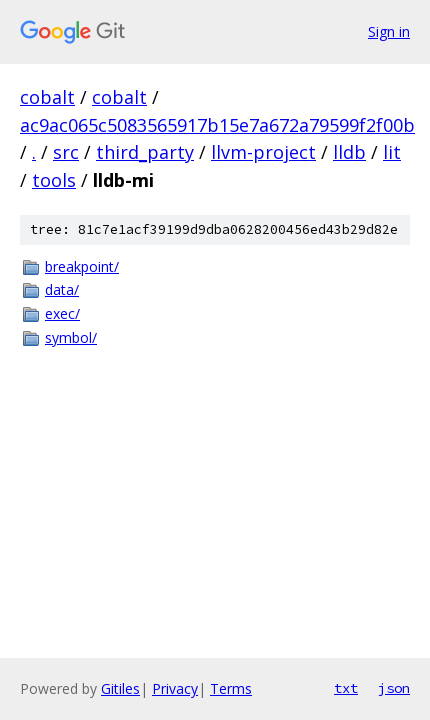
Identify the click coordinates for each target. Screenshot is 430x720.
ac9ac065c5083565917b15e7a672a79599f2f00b (217, 125)
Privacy (175, 688)
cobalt (47, 97)
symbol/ (71, 337)
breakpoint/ (82, 266)
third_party (145, 152)
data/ (62, 289)
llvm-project (263, 152)
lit (392, 152)
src (66, 152)
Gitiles (120, 688)
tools (54, 180)
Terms (231, 688)
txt (346, 688)
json (394, 688)
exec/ (62, 313)
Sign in (389, 31)
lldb (349, 152)
